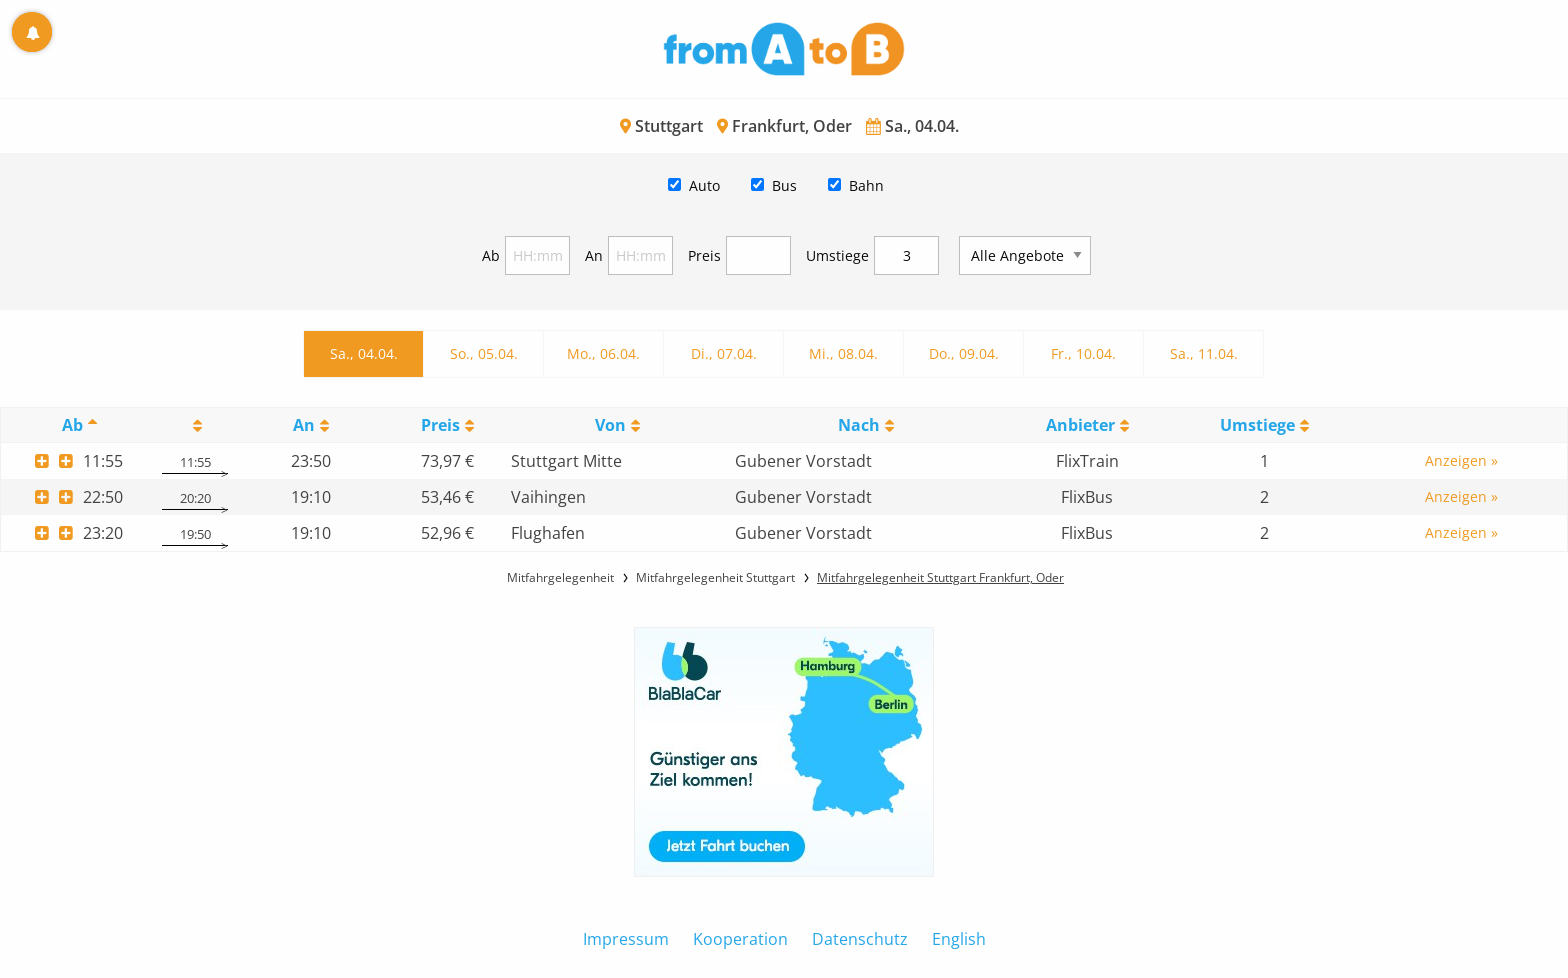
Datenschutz (860, 939)
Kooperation (740, 939)
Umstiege (837, 255)
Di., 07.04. (724, 353)
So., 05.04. (484, 353)
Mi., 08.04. (843, 353)
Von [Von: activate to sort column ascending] (610, 425)
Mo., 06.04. (603, 353)
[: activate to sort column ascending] (195, 425)
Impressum (626, 939)
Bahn (866, 185)
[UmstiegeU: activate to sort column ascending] (1264, 425)
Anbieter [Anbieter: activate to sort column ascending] (1080, 425)
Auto (704, 185)
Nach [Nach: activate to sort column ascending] (859, 425)
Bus (784, 185)
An (594, 255)
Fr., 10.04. (1083, 353)
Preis (704, 255)
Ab (491, 255)
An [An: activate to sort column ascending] (304, 425)
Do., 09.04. (964, 353)
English (959, 939)
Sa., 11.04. (1204, 353)
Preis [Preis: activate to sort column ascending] (440, 425)
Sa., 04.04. (364, 353)
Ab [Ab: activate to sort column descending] (72, 425)
